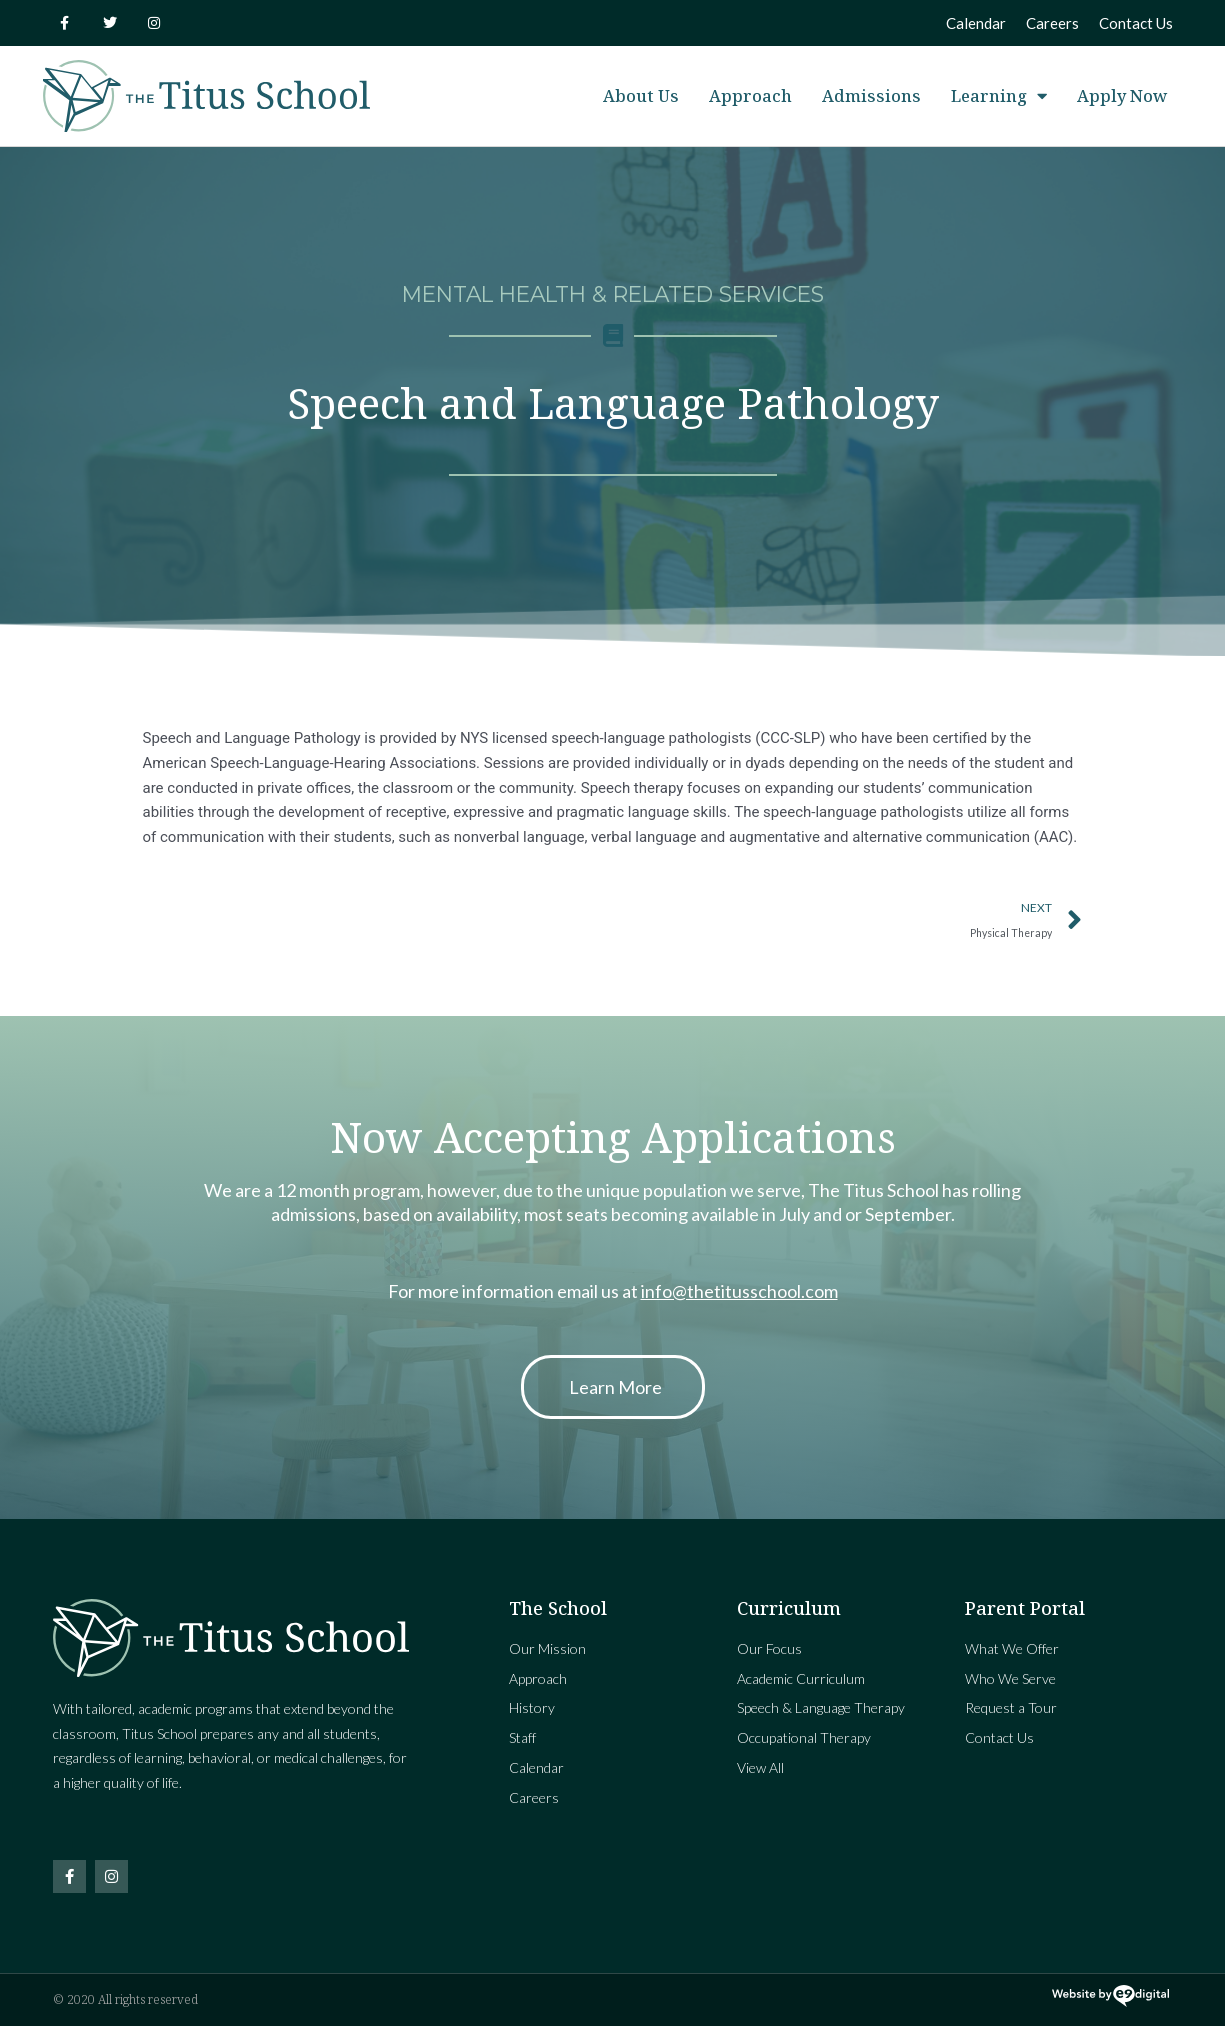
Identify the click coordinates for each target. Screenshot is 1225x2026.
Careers (1052, 23)
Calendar (976, 23)
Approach (750, 95)
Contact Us (1136, 23)
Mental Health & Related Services (613, 294)
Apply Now (1122, 95)
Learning (999, 96)
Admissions (871, 95)
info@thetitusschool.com (739, 1291)
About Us (641, 95)
